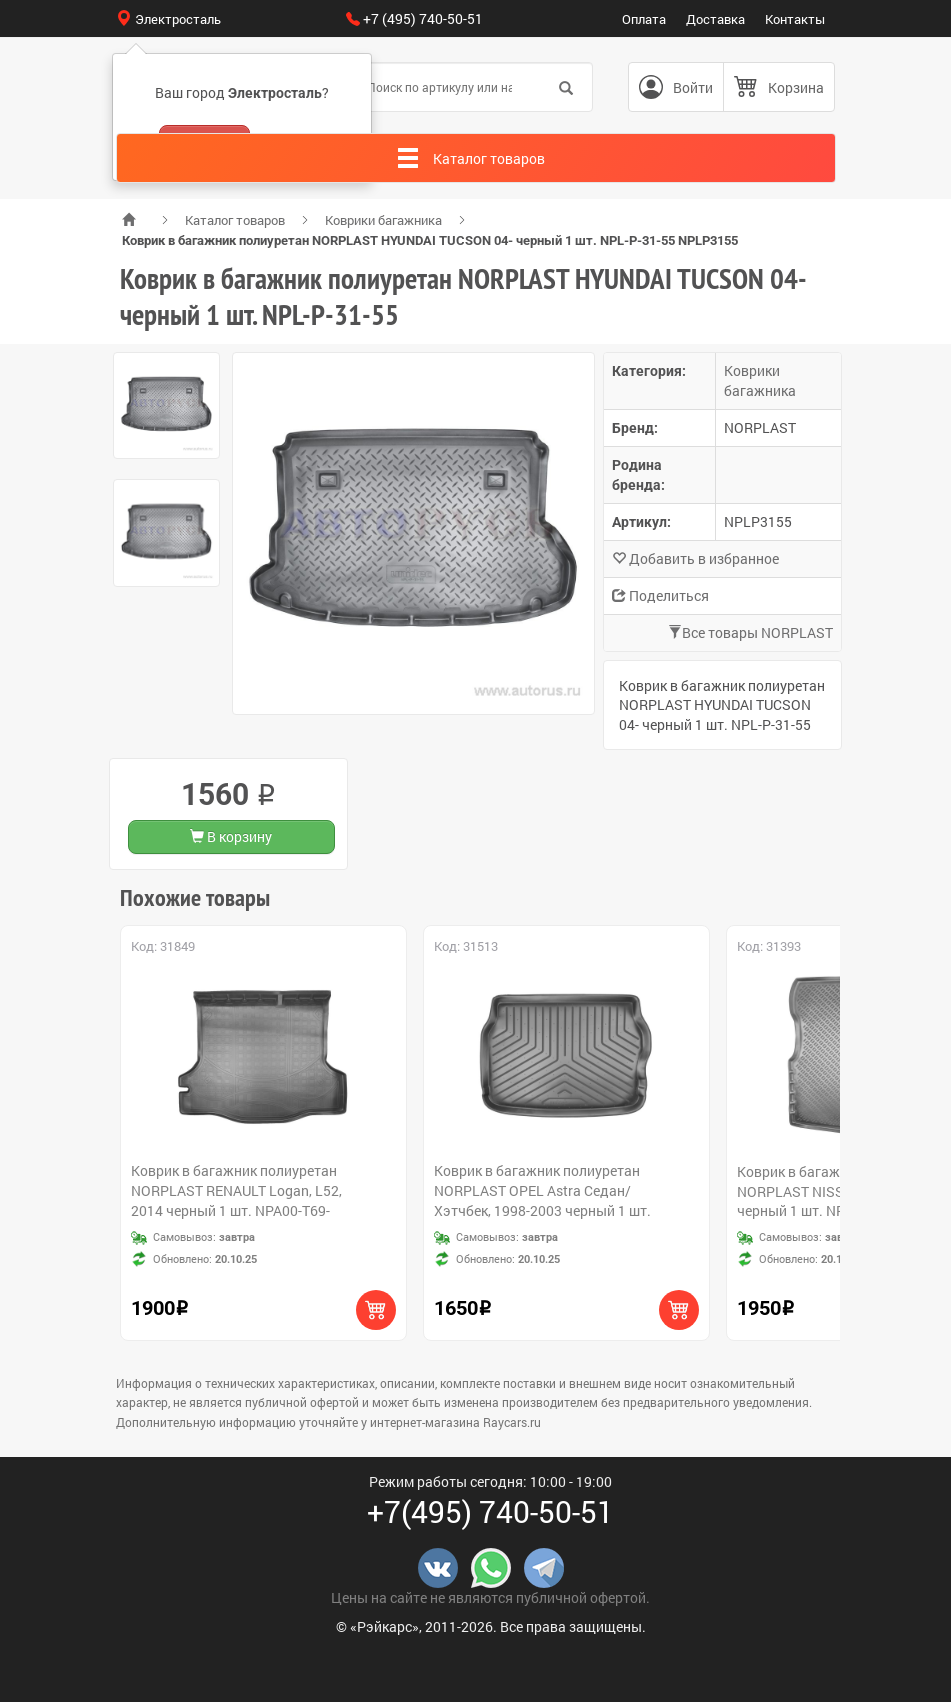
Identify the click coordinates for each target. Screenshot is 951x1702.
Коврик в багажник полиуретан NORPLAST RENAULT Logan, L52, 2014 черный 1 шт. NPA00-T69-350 (236, 1200)
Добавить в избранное (695, 558)
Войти (693, 87)
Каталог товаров (235, 220)
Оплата (644, 19)
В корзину (231, 836)
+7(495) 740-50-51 (490, 1511)
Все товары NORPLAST (750, 632)
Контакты (795, 19)
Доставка (715, 19)
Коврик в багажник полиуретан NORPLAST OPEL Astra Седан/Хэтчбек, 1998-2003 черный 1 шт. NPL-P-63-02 (542, 1200)
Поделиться (660, 595)
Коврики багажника (383, 220)
